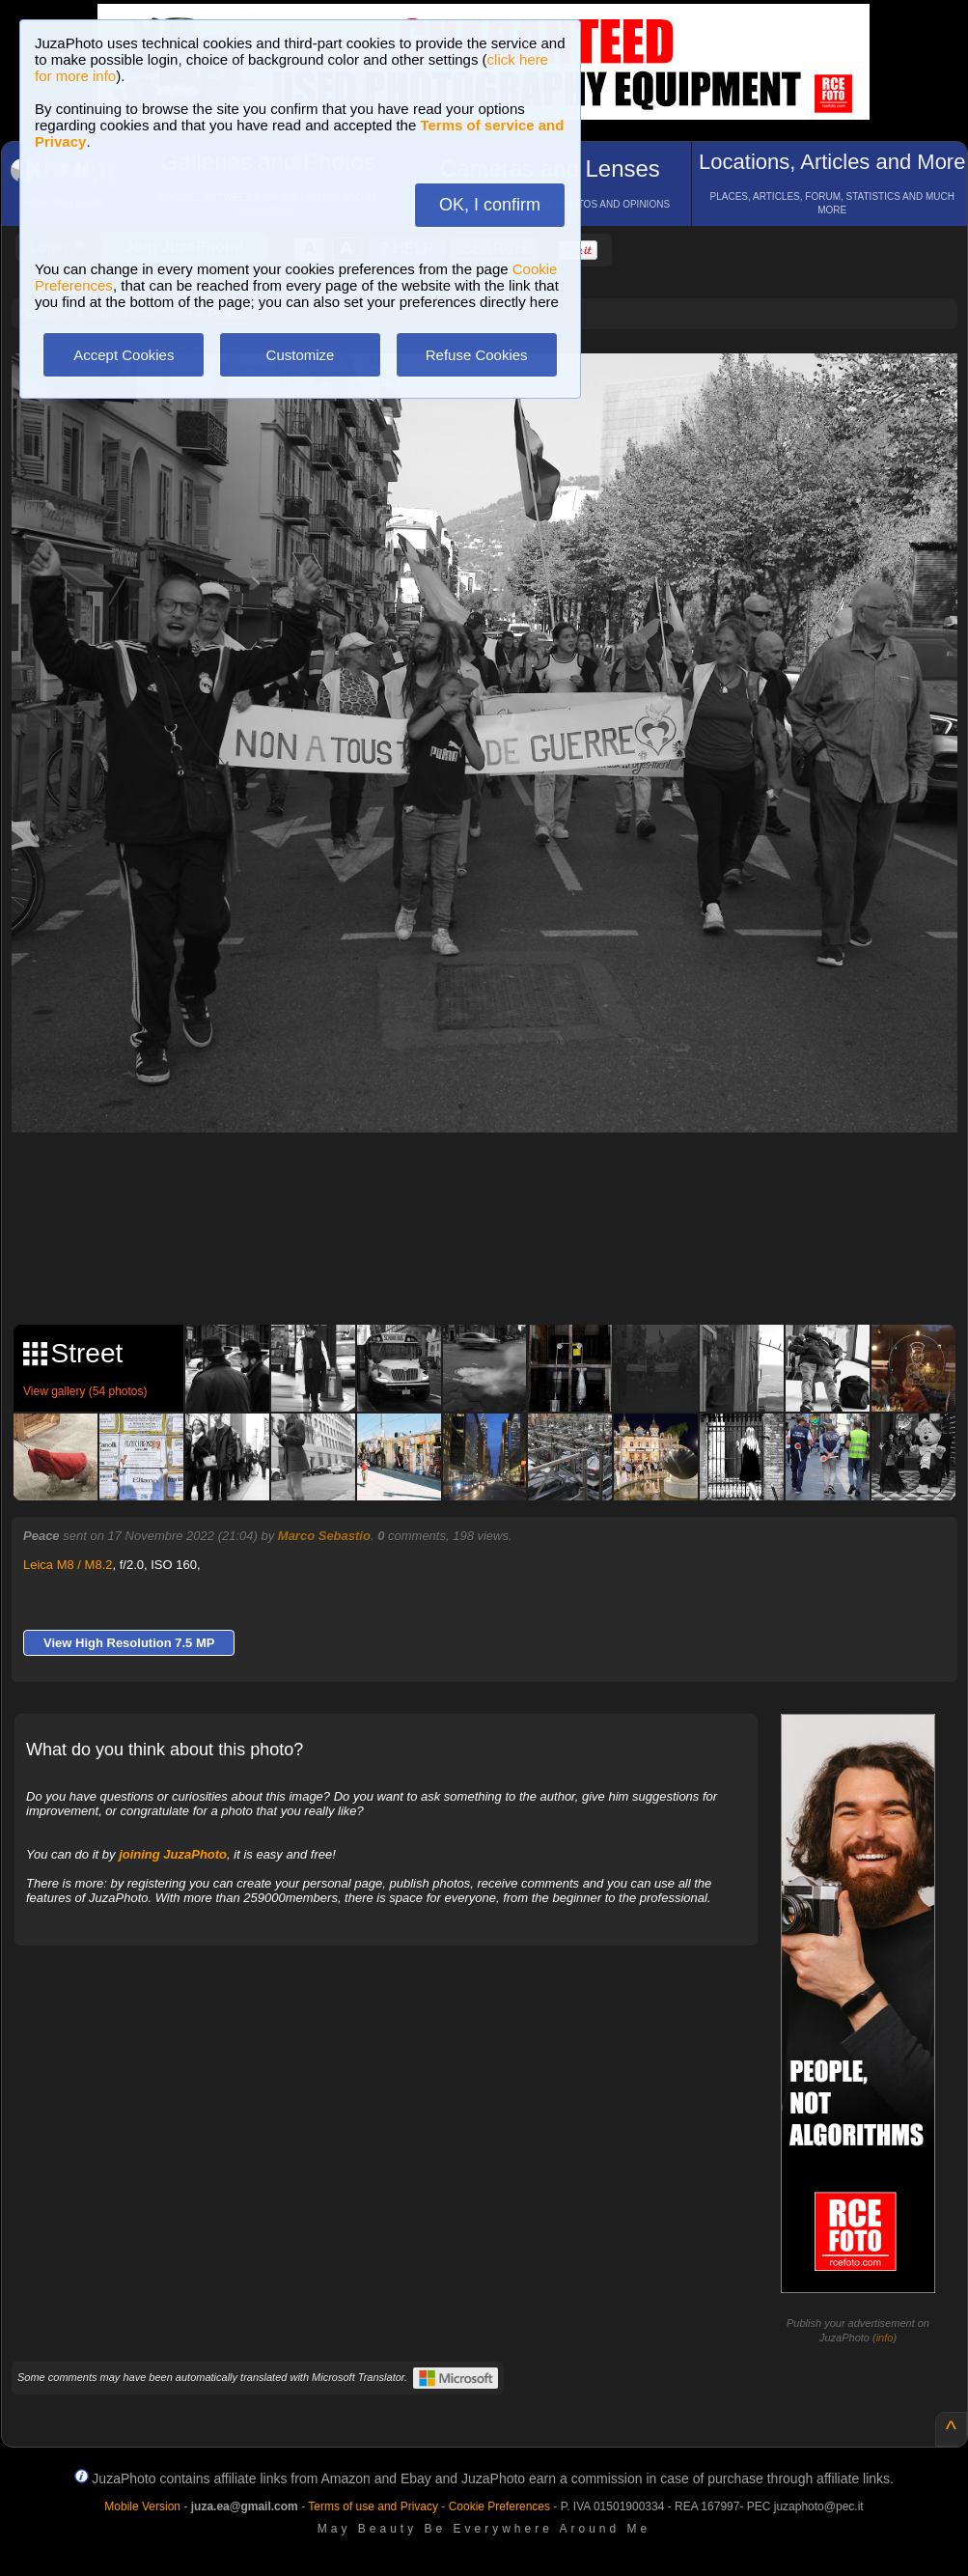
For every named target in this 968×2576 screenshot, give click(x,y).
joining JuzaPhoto (173, 1854)
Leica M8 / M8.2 (68, 1564)
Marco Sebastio (324, 1535)
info (885, 2337)
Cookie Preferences (499, 2506)
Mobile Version (142, 2506)
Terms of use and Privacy (373, 2506)
